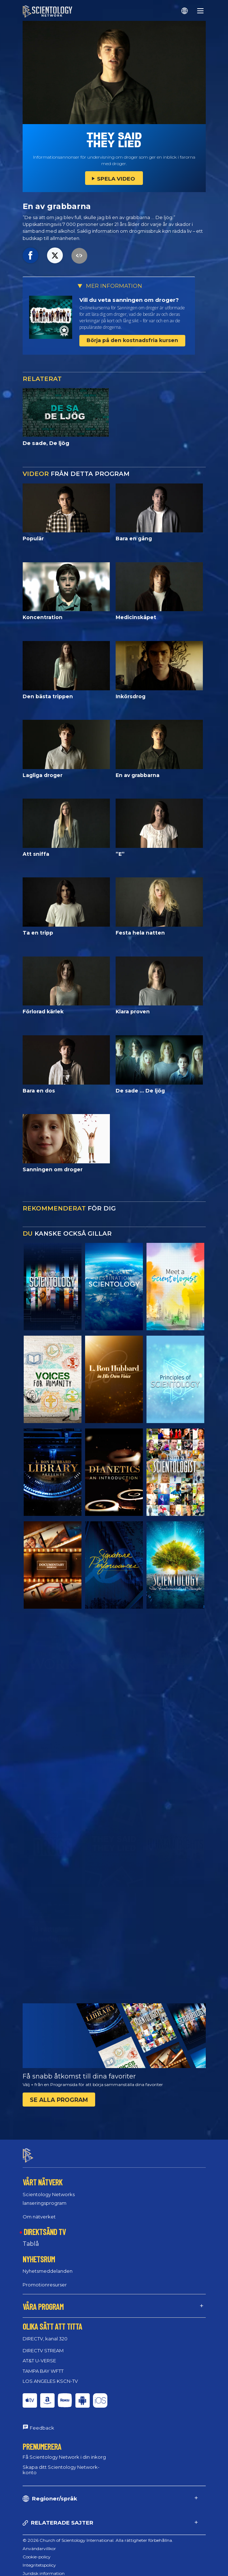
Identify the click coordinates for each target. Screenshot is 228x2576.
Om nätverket (39, 2210)
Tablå (31, 2237)
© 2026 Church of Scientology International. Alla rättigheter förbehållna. (98, 2533)
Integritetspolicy (39, 2558)
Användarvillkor (39, 2542)
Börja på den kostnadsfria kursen (132, 340)
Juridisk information (44, 2567)
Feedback (42, 2422)
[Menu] (200, 10)
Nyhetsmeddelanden (48, 2265)
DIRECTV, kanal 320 (45, 2332)
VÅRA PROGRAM (43, 2300)
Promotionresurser (45, 2278)
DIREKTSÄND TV (45, 2225)
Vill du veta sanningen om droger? (129, 299)
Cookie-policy (37, 2550)
